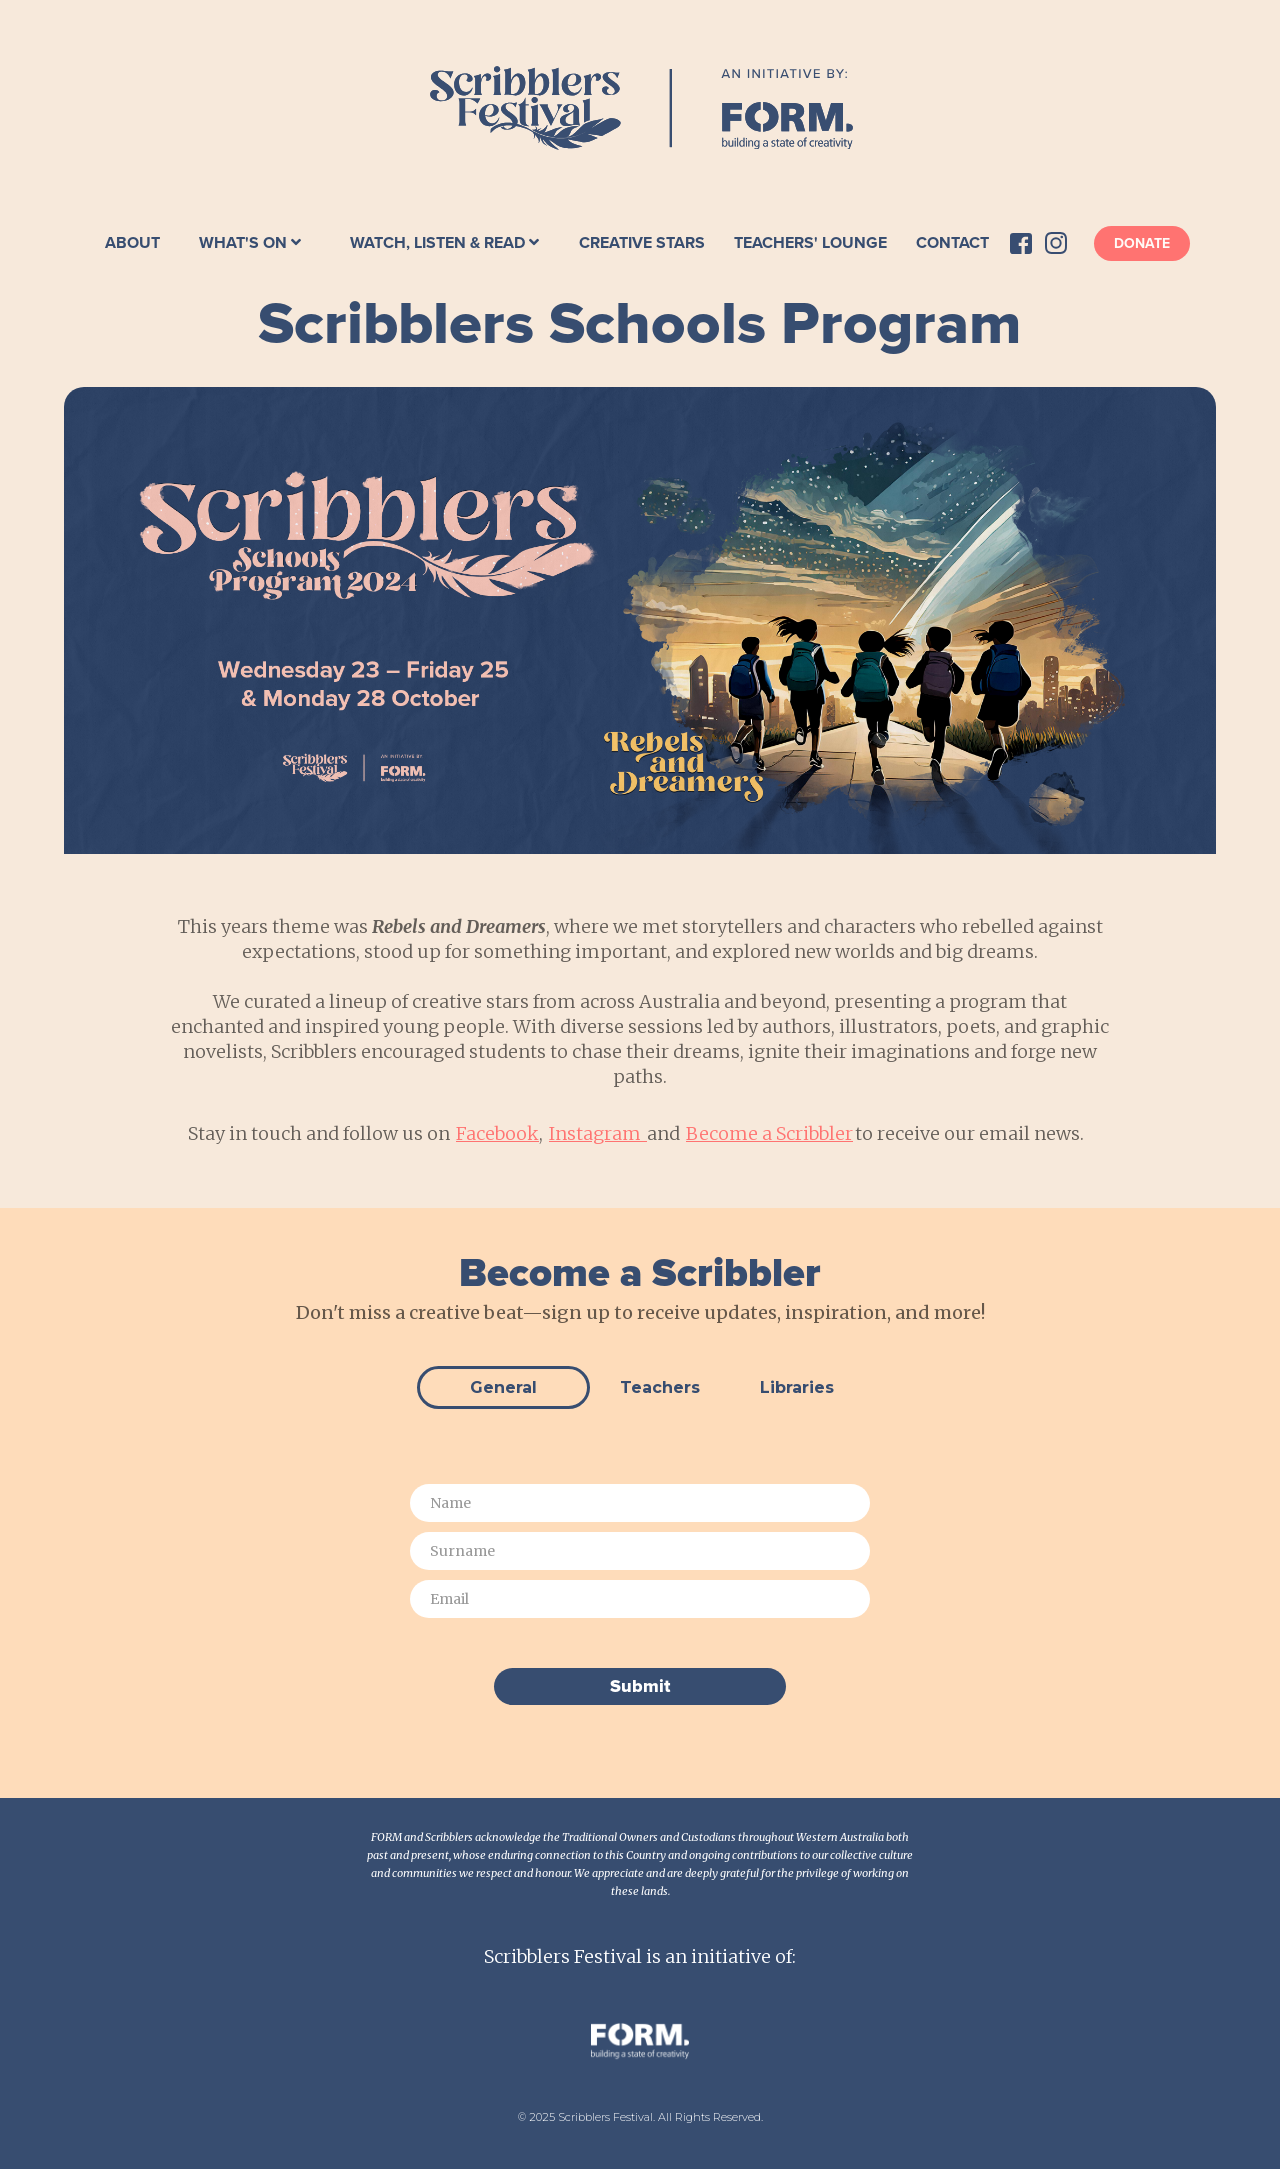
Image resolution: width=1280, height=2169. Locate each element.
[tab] (503, 1387)
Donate (1142, 243)
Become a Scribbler (769, 1133)
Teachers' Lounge (810, 243)
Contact (952, 243)
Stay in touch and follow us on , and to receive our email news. (640, 1133)
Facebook (497, 1133)
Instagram (598, 1133)
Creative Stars (642, 243)
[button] (250, 243)
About (132, 243)
